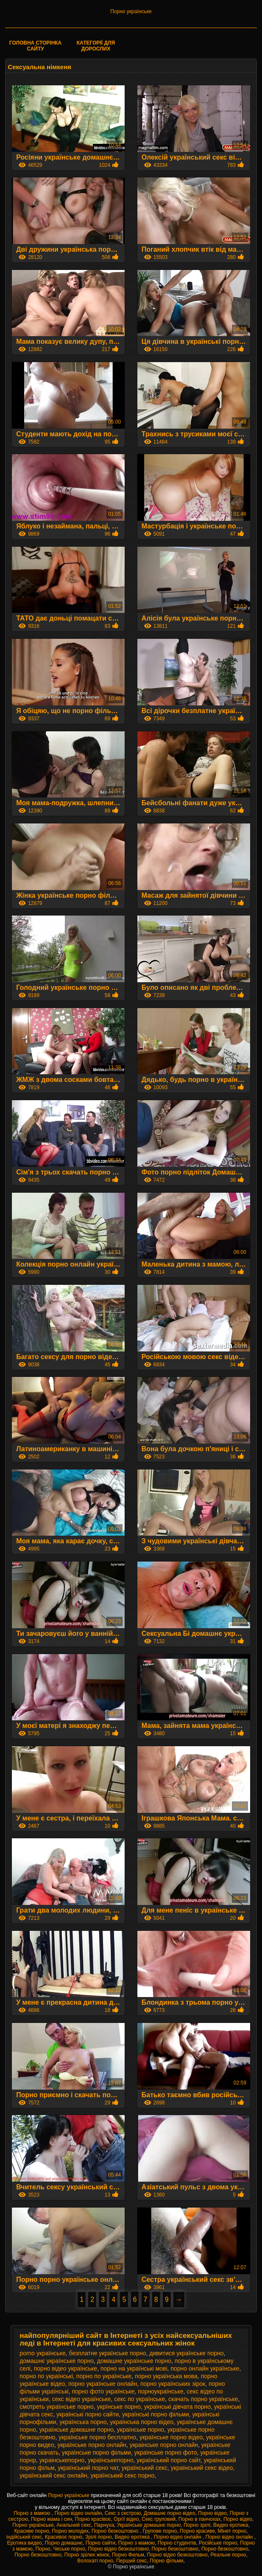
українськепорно (110, 2460)
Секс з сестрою (123, 2513)
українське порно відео (171, 2437)
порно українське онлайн (102, 2383)
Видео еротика (230, 2525)
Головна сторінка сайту (35, 46)
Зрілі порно (98, 2537)
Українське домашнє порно (149, 2525)
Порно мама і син (51, 2519)
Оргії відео (126, 2519)
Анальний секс (73, 2525)
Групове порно (159, 2531)
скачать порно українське (203, 2399)
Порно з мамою (33, 2513)
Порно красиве (197, 2531)
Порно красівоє (93, 2519)
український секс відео (202, 2467)
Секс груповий (159, 2519)
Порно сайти (100, 2543)
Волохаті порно (95, 2561)
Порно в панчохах (199, 2519)
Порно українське (130, 11)
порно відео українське (65, 2368)
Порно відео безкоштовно (118, 2549)
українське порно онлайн (92, 2444)
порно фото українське (103, 2391)
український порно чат (88, 2467)
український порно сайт (168, 2460)
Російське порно (218, 2543)
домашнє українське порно (57, 2360)
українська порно (82, 2422)
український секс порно (122, 2475)
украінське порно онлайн (164, 2444)
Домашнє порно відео (169, 2513)
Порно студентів (177, 2543)
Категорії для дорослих (96, 46)
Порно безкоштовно (116, 2531)
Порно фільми (166, 2561)
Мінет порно (232, 2531)
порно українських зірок (172, 2383)
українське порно (140, 2429)
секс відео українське (81, 2399)
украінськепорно (62, 2460)
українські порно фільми (155, 2414)
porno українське (42, 2353)
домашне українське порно (134, 2360)
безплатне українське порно (107, 2353)
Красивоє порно (64, 2537)
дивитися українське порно (186, 2353)
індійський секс (24, 2537)
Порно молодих (70, 2531)
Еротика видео (24, 2543)
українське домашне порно (76, 2429)
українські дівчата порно (177, 2406)
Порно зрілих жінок (86, 2555)
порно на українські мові (133, 2368)
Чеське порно (69, 2549)
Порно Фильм (128, 2555)
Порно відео (212, 2513)
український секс (144, 2467)
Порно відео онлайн (78, 2513)
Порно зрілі (197, 2525)
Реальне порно (228, 2555)
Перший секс (131, 2561)
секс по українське (139, 2399)
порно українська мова (166, 2376)
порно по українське (104, 2376)
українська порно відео (142, 2422)
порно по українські (46, 2376)
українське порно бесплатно (97, 2437)
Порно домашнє (64, 2543)
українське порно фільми (96, 2452)
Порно (42, 2549)
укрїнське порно (119, 2406)
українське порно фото (165, 2452)
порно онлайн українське (204, 2368)
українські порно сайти (87, 2414)
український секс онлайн (53, 2475)
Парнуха (104, 2525)
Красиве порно (31, 2531)
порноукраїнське (160, 2391)
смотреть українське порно (56, 2406)
